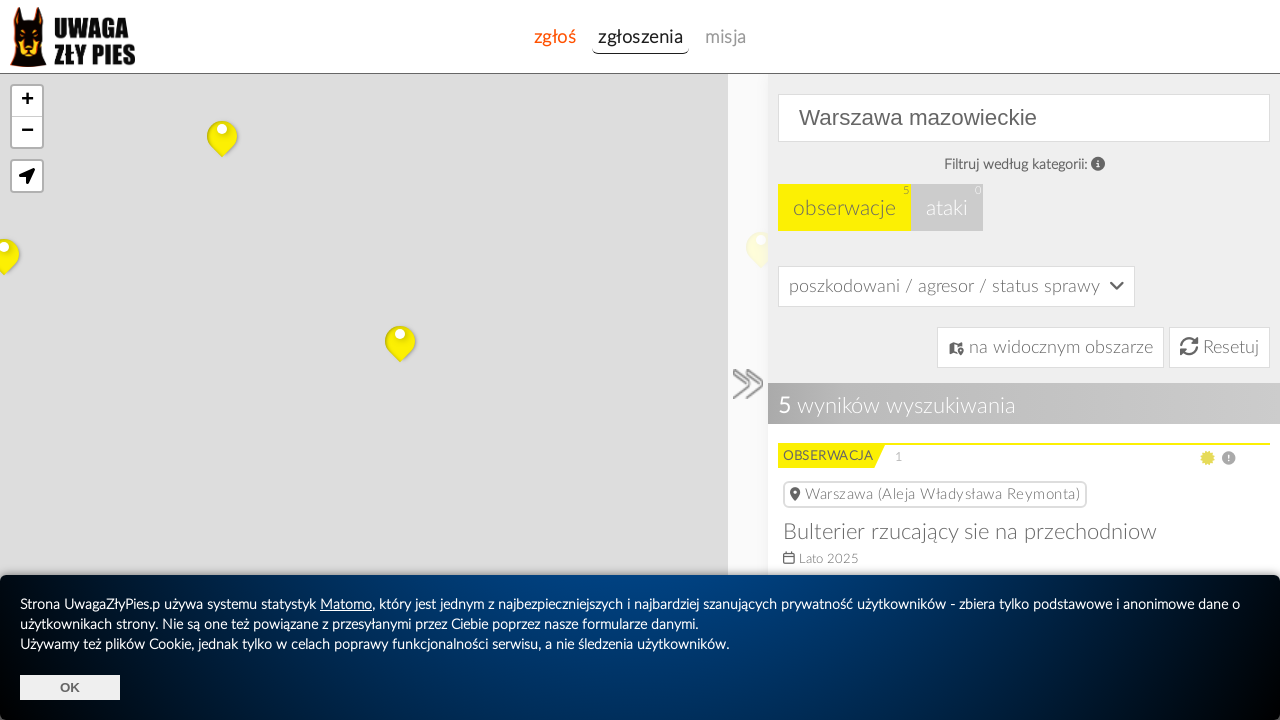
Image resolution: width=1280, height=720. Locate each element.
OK (70, 687)
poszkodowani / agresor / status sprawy (956, 286)
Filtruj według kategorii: (1024, 164)
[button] (222, 136)
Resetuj (1219, 347)
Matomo (346, 605)
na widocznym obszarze (1050, 347)
